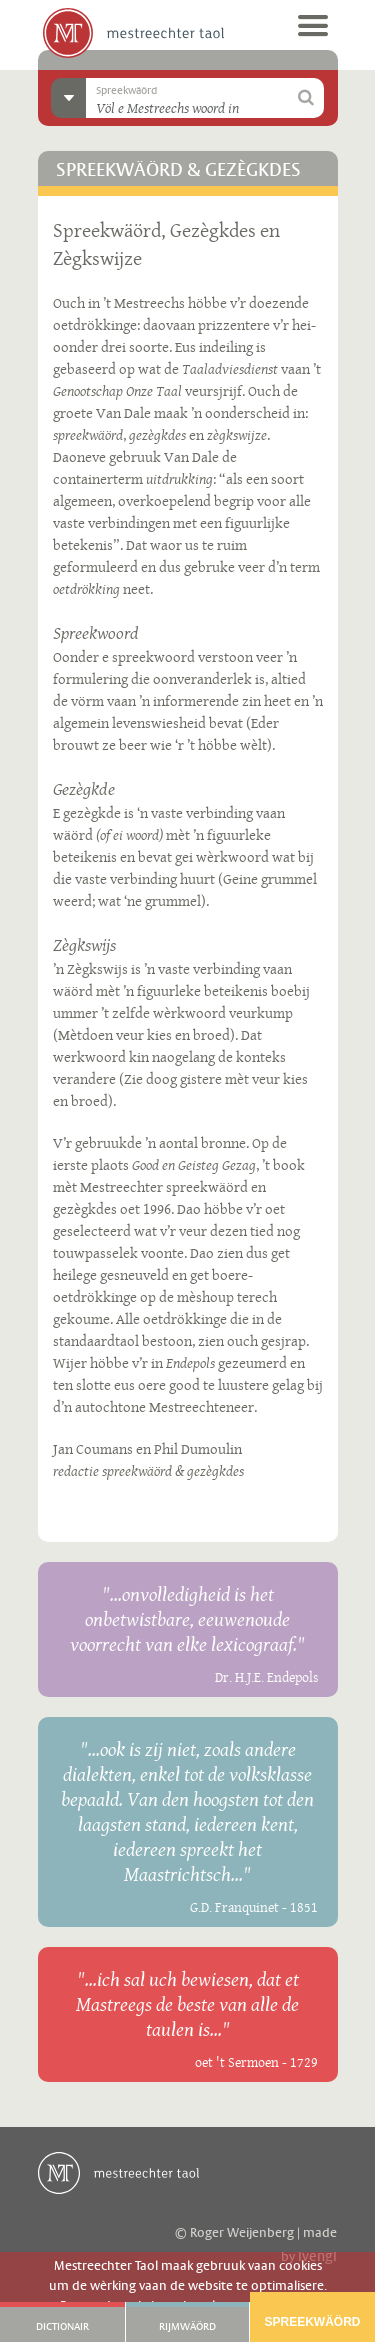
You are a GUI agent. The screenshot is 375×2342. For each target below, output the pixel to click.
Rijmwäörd (187, 2327)
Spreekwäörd (312, 2322)
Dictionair (62, 2327)
